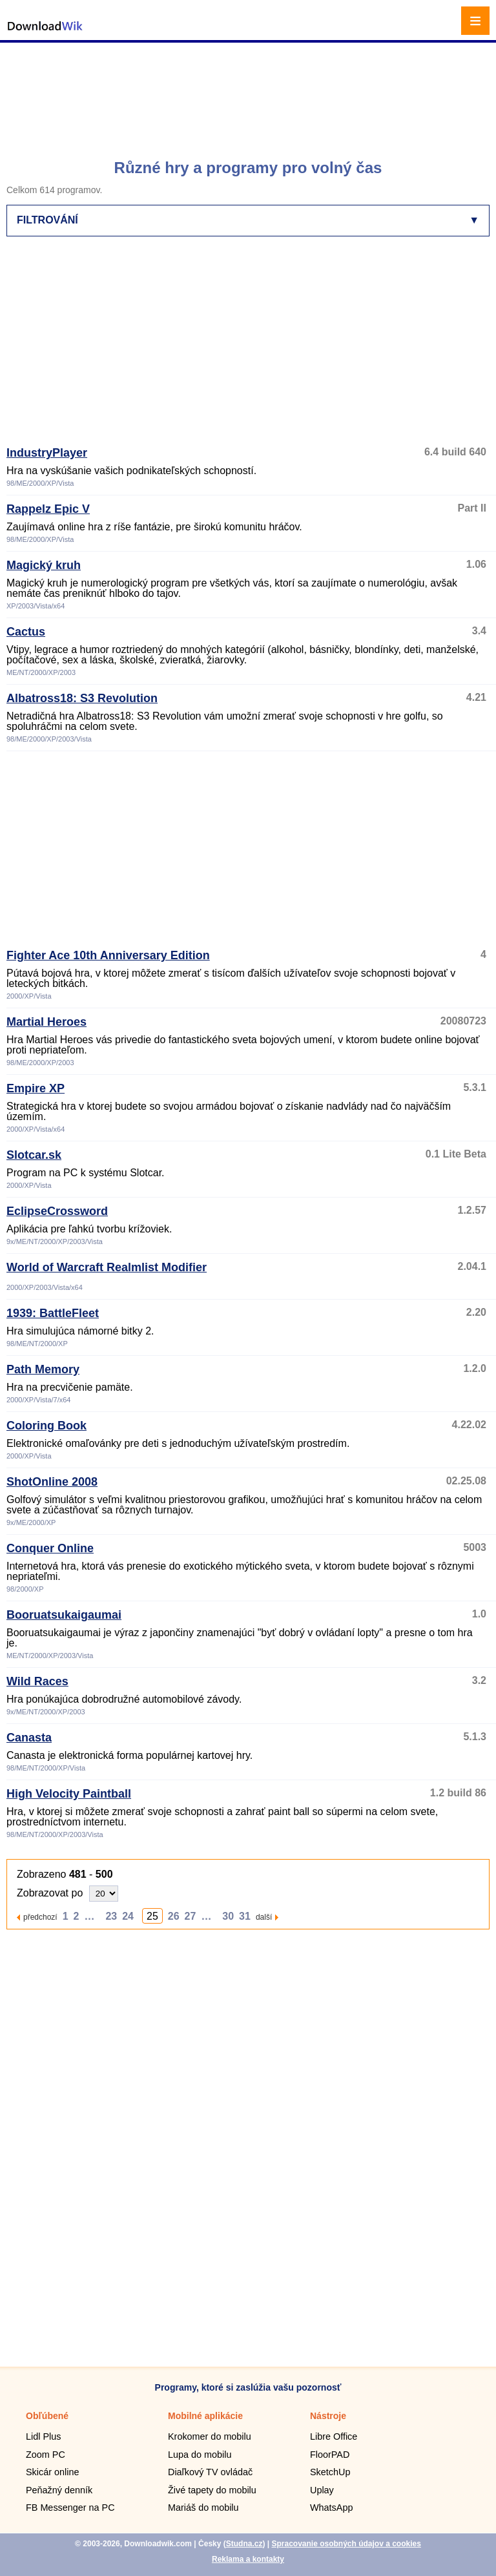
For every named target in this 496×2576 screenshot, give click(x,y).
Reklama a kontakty (248, 2559)
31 (245, 1916)
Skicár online (52, 2472)
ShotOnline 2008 (52, 1481)
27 (190, 1916)
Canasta (29, 1737)
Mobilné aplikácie (205, 2416)
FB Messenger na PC (70, 2507)
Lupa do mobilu (199, 2454)
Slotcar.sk (33, 1154)
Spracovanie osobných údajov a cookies (345, 2543)
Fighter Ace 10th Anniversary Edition (108, 955)
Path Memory (42, 1369)
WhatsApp (331, 2507)
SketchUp (330, 2472)
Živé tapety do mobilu (212, 2490)
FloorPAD (329, 2454)
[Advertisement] (249, 93)
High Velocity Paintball (68, 1793)
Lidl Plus (43, 2436)
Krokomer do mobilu (209, 2436)
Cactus (25, 631)
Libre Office (333, 2436)
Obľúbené (47, 2416)
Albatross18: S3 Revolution (82, 698)
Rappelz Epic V (48, 509)
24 (128, 1916)
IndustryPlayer (46, 452)
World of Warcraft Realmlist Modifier (106, 1267)
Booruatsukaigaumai (63, 1614)
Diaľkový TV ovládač (210, 2472)
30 (228, 1916)
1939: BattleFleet (52, 1313)
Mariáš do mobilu (203, 2507)
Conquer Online (50, 1548)
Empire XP (35, 1088)
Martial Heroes (46, 1021)
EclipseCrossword (57, 1211)
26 (174, 1916)
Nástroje (328, 2416)
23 (111, 1916)
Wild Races (37, 1681)
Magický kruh (43, 565)
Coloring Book (46, 1425)
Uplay (322, 2490)
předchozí (40, 1917)
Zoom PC (45, 2454)
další (264, 1917)
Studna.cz (244, 2543)
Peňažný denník (59, 2490)
